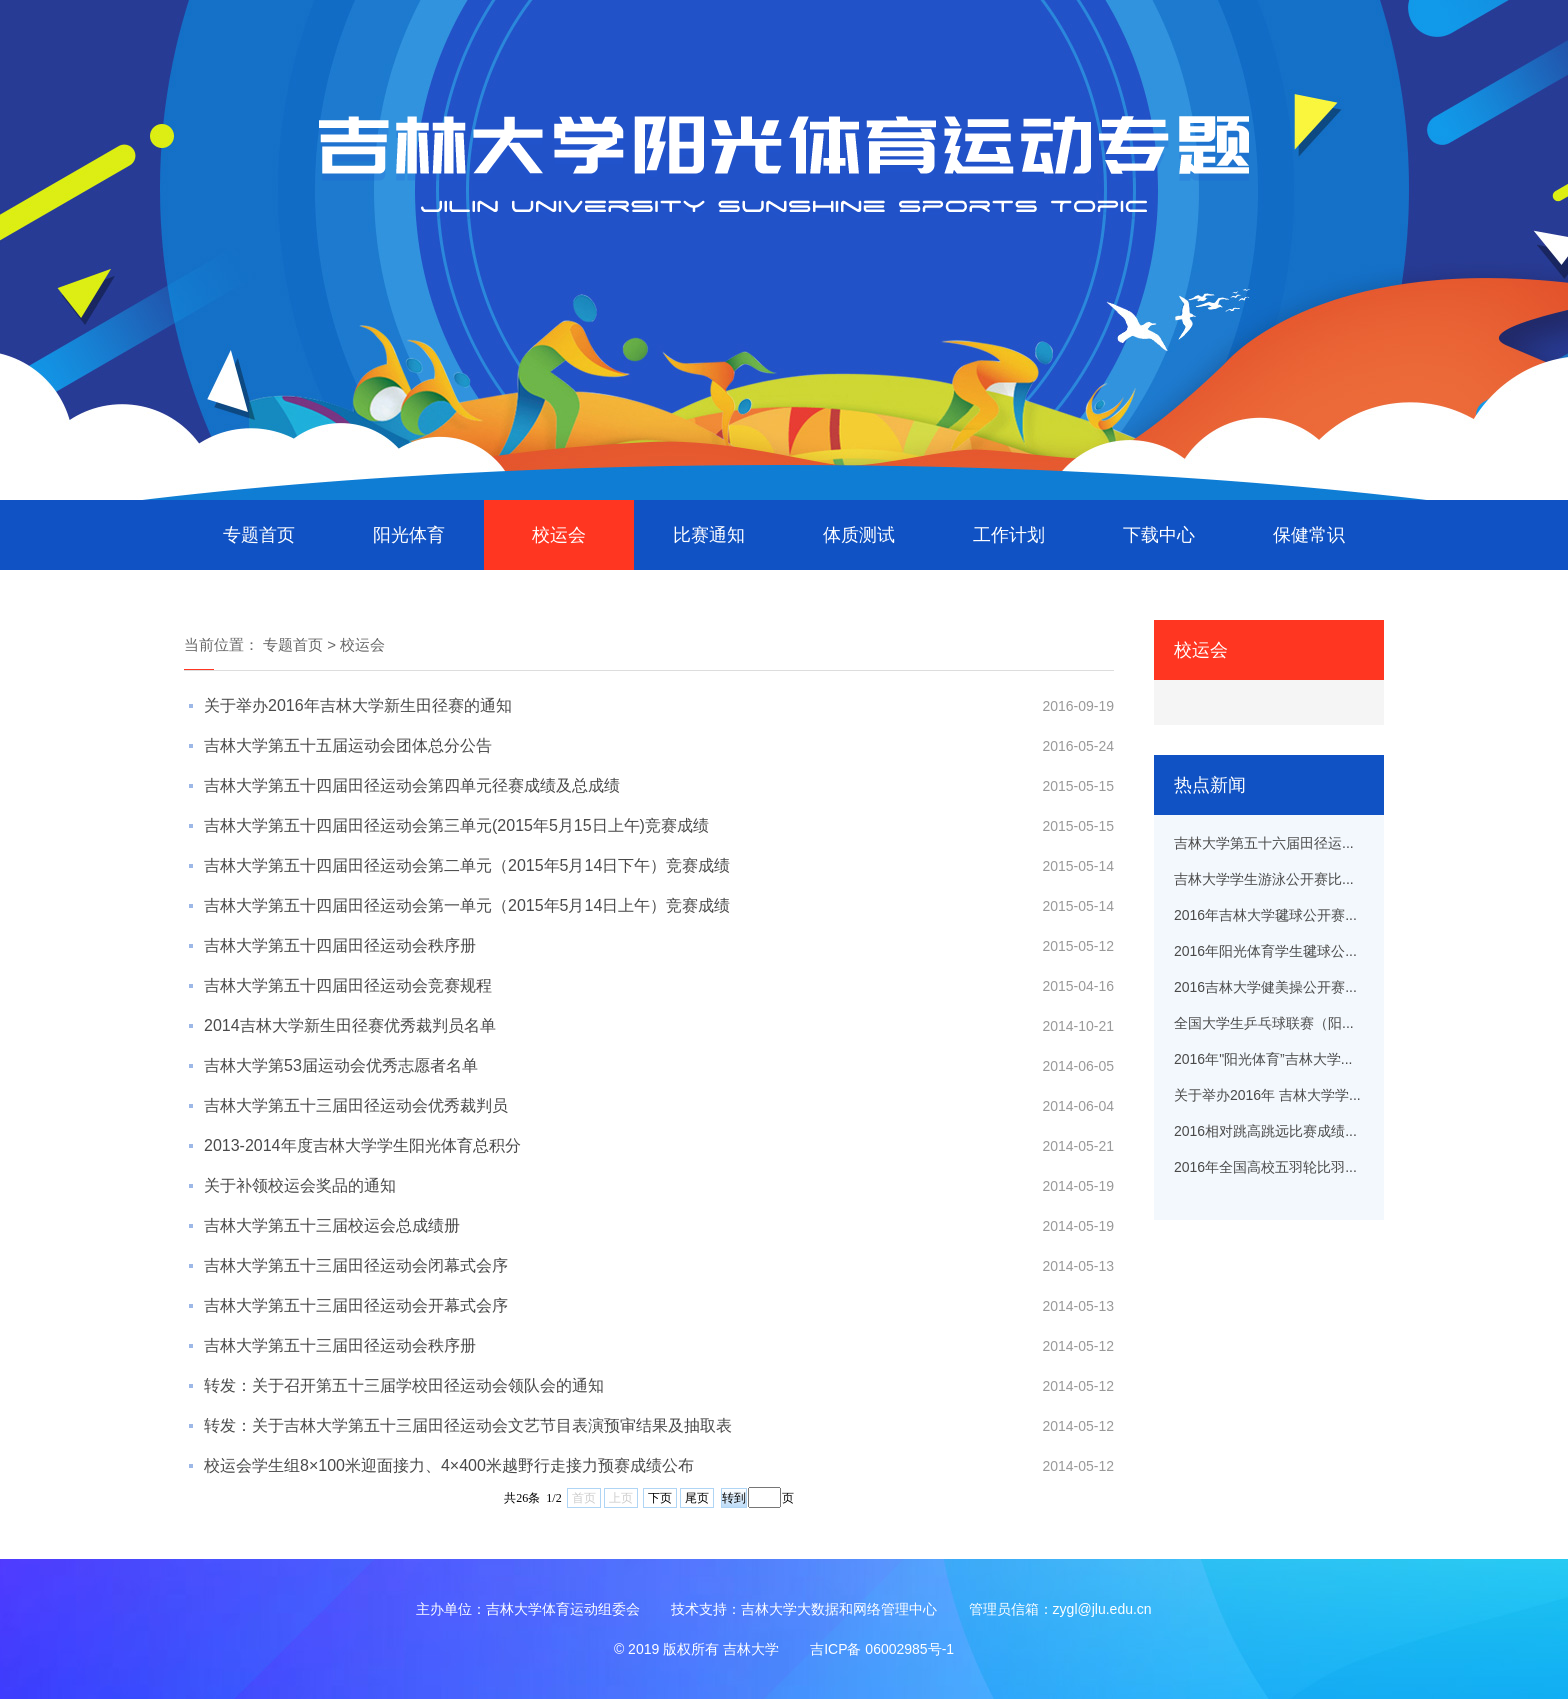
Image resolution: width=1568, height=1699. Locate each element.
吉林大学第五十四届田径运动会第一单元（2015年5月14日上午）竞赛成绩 (467, 905)
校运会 (559, 535)
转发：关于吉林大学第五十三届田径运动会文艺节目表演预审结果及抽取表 (468, 1425)
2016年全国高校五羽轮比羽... (1265, 1167)
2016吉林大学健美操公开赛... (1265, 987)
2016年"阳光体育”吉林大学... (1263, 1059)
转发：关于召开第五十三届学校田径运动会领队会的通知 (404, 1385)
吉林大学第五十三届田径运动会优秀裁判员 (356, 1105)
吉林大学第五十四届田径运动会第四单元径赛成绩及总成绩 (412, 785)
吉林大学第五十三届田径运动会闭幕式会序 (356, 1265)
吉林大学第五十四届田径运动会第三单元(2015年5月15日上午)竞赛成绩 (456, 825)
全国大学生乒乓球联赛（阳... (1264, 1023)
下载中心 (1159, 535)
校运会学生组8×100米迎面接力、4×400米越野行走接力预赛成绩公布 (449, 1465)
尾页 (697, 1498)
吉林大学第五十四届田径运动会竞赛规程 (348, 985)
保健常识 (1309, 535)
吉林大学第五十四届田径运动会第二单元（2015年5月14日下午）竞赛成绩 (467, 865)
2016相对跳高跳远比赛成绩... (1265, 1131)
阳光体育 (409, 535)
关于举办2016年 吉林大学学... (1267, 1095)
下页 (660, 1498)
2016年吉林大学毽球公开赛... (1265, 915)
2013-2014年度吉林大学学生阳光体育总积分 (362, 1145)
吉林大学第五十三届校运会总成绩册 (332, 1225)
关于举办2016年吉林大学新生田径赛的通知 (358, 705)
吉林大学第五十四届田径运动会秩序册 (340, 945)
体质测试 (859, 535)
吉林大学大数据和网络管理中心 (839, 1609)
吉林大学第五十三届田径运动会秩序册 (340, 1345)
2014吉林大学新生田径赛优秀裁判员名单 (350, 1025)
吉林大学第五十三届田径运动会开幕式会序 (356, 1305)
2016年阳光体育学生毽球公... (1265, 951)
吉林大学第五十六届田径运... (1264, 843)
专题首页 (259, 535)
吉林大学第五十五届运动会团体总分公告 (348, 745)
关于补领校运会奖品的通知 (300, 1185)
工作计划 (1009, 535)
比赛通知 (709, 535)
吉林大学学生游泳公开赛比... (1264, 879)
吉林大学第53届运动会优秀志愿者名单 (341, 1065)
